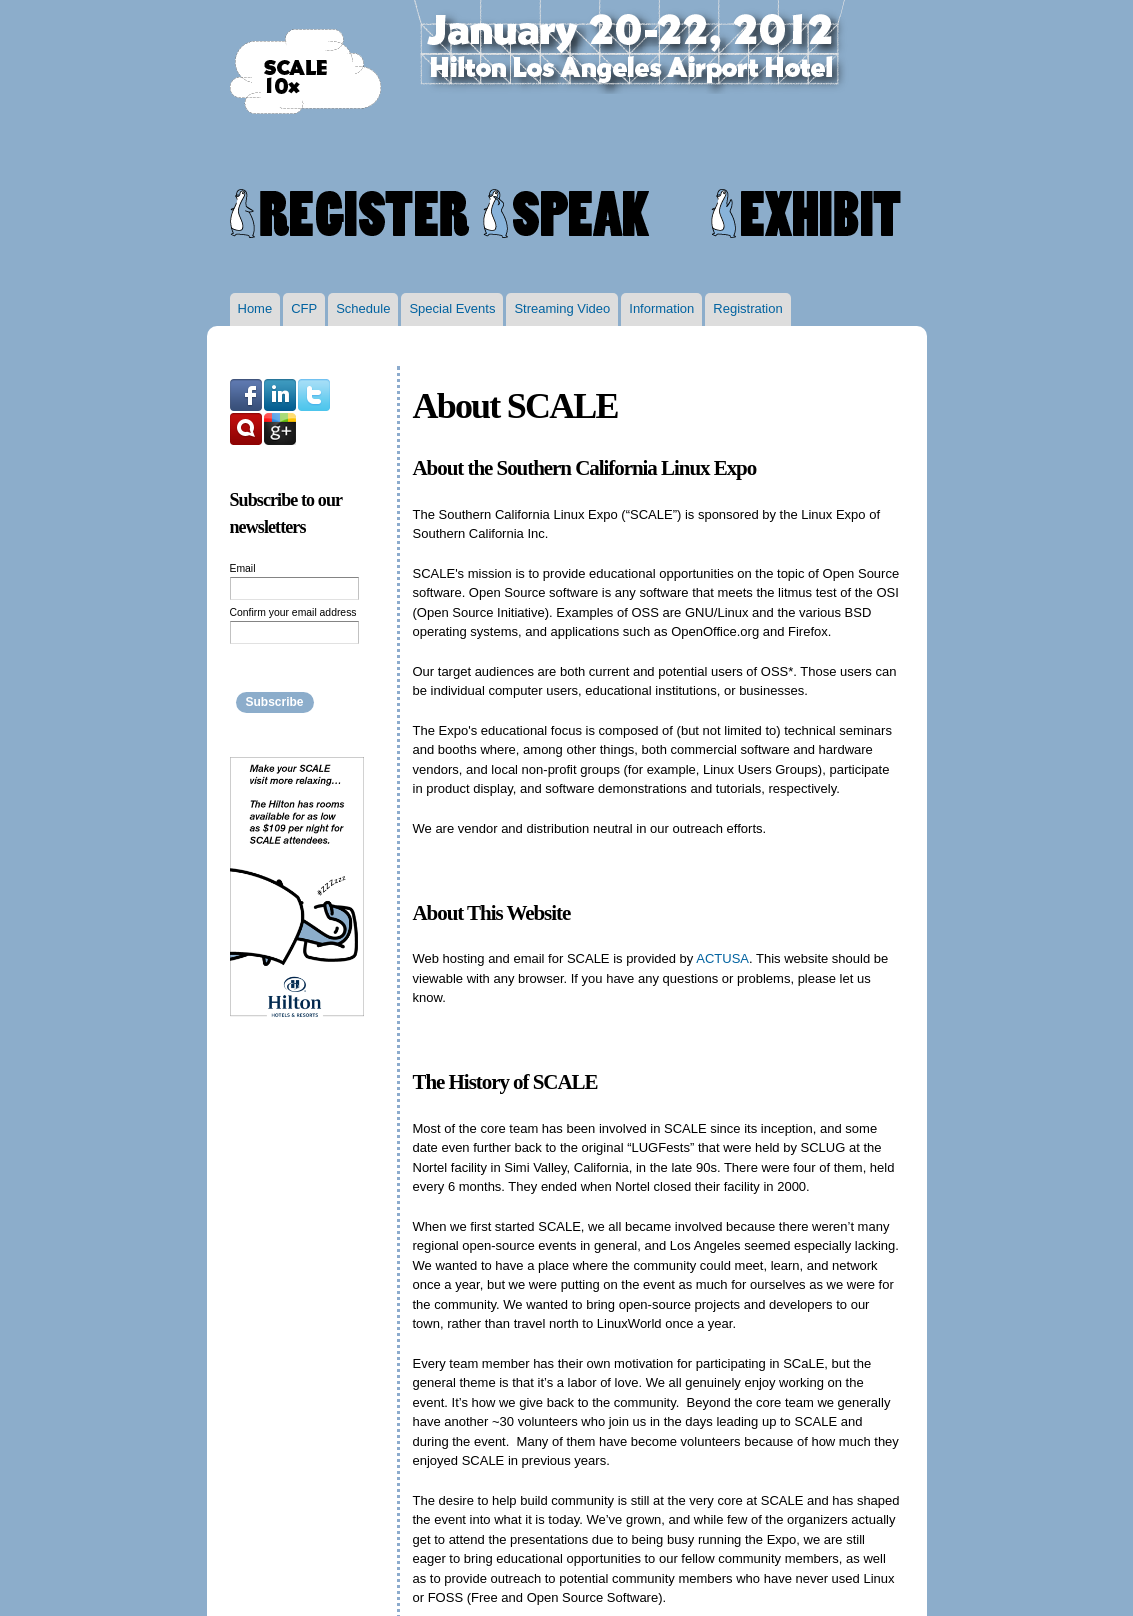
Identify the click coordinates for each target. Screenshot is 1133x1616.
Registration (747, 308)
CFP (304, 308)
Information (661, 308)
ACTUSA (722, 958)
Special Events (452, 308)
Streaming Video (562, 308)
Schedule (363, 308)
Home (255, 308)
